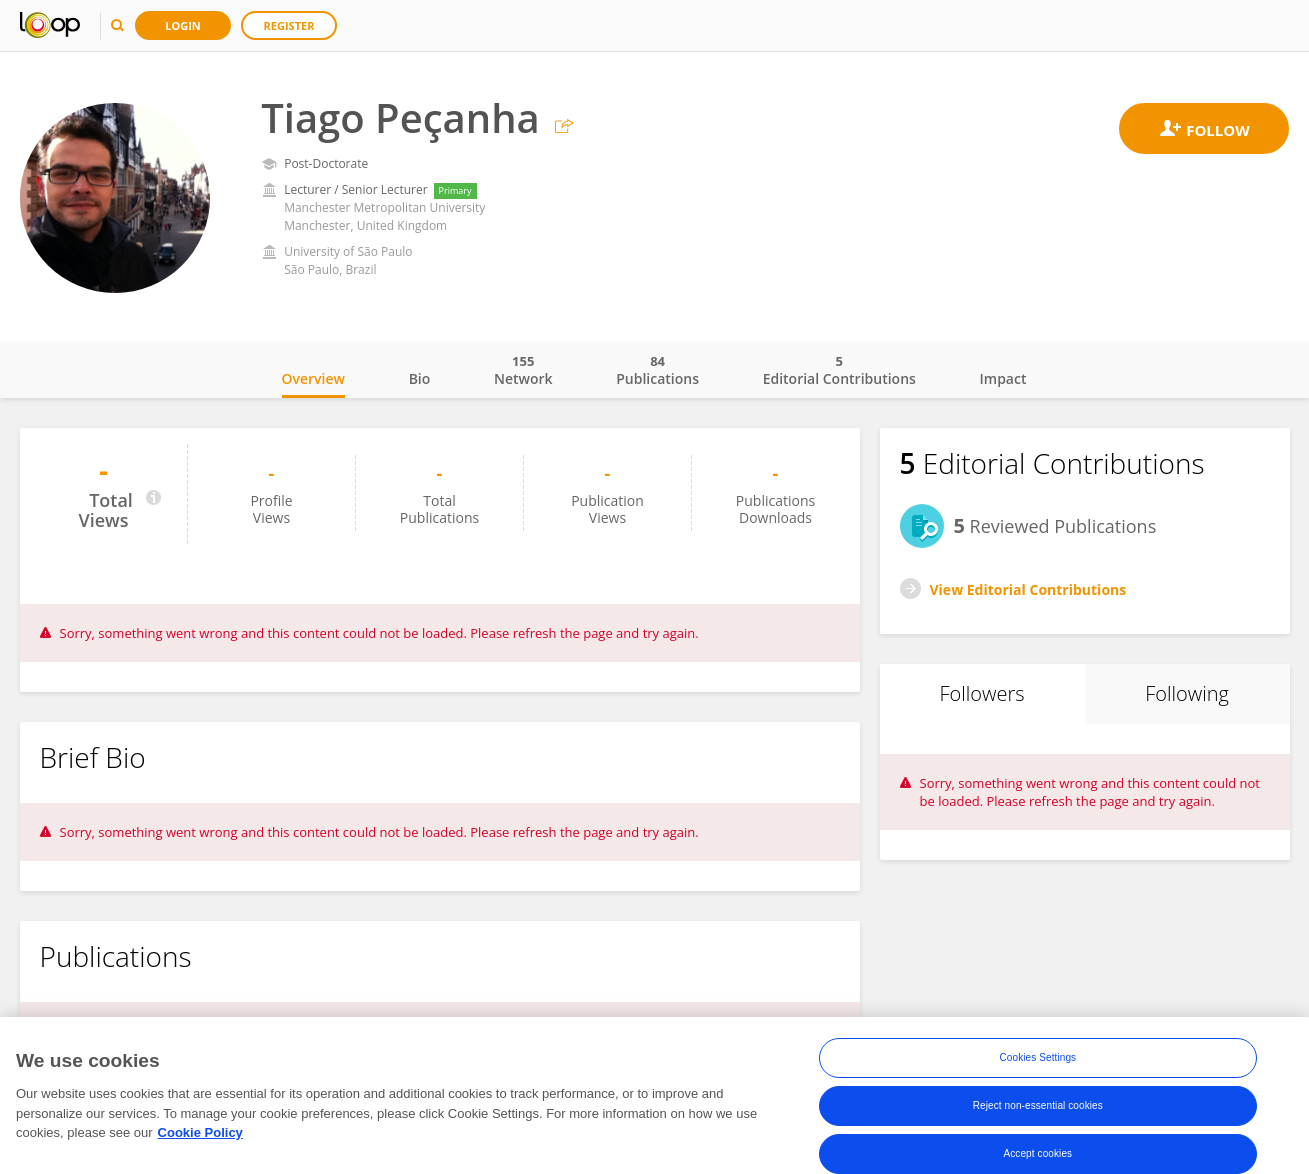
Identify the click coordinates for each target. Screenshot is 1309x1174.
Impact (1003, 378)
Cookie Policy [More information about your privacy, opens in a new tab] (200, 1136)
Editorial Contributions (839, 370)
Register (289, 25)
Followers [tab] (981, 693)
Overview (313, 378)
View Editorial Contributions (1028, 589)
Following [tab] (1187, 693)
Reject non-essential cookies (1038, 1109)
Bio (420, 378)
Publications (657, 370)
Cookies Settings (1038, 1061)
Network (523, 370)
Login (183, 25)
